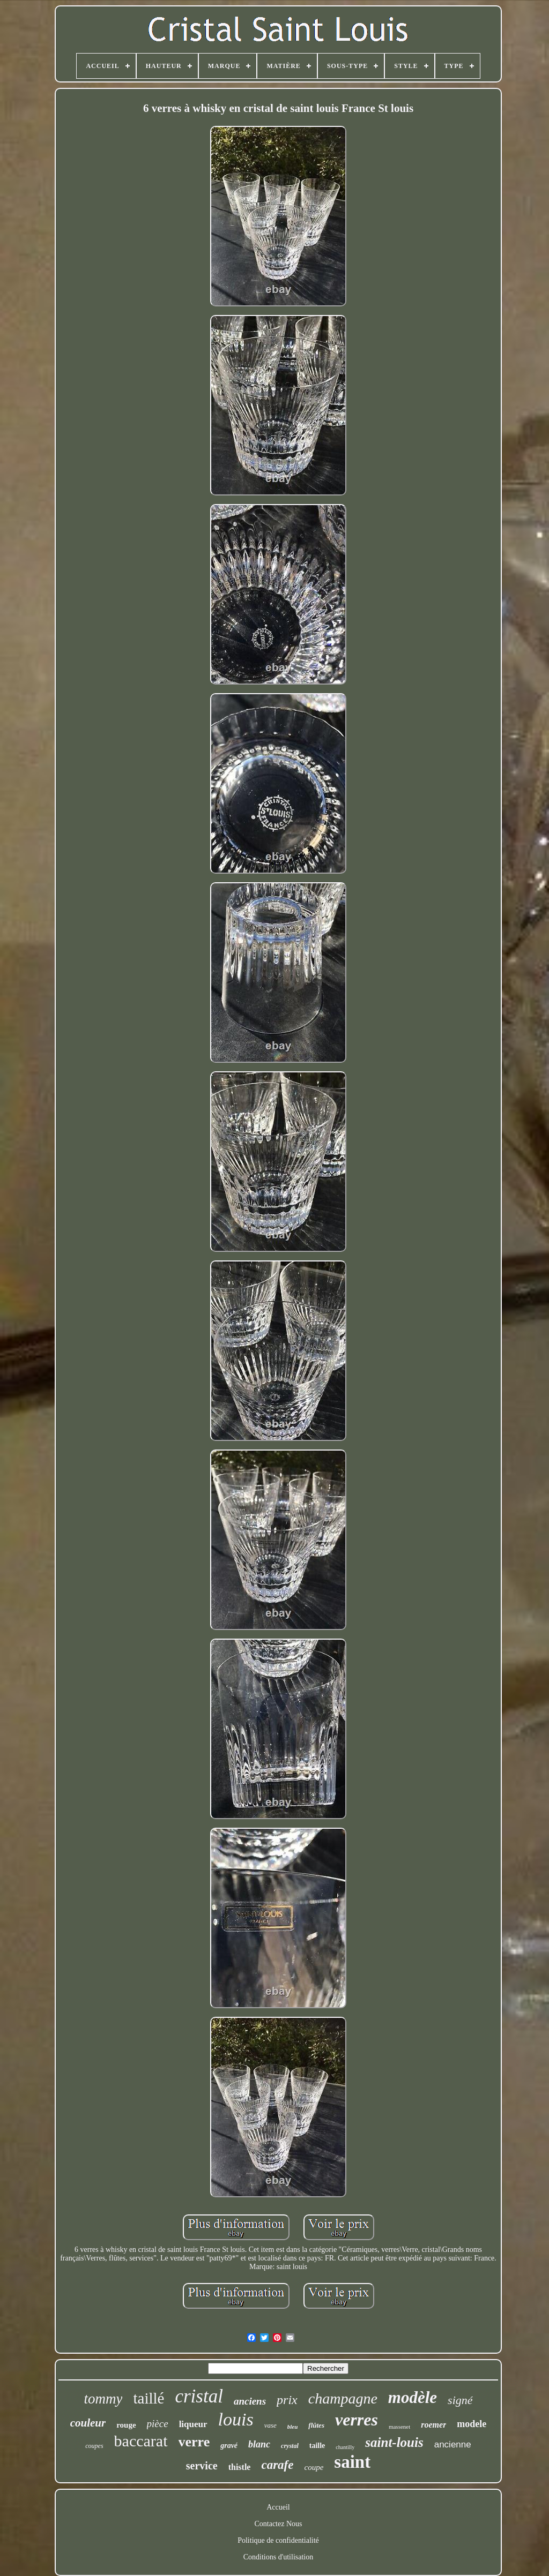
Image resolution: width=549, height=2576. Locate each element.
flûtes (316, 2425)
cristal (198, 2396)
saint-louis (394, 2442)
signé (460, 2400)
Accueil (278, 2507)
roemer (433, 2424)
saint (352, 2462)
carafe (277, 2465)
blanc (259, 2444)
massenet (399, 2426)
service (202, 2466)
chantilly (345, 2447)
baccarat (141, 2441)
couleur (88, 2422)
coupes (94, 2446)
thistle (239, 2467)
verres (356, 2419)
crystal (290, 2446)
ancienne (452, 2444)
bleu (292, 2426)
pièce (157, 2423)
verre (194, 2442)
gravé (229, 2446)
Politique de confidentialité (278, 2540)
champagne (342, 2398)
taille (317, 2446)
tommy (103, 2399)
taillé (148, 2398)
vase (270, 2425)
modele (471, 2424)
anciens (250, 2401)
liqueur (193, 2424)
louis (236, 2419)
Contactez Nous (278, 2524)
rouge (126, 2425)
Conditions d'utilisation (278, 2557)
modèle (412, 2397)
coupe (313, 2467)
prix (287, 2400)
